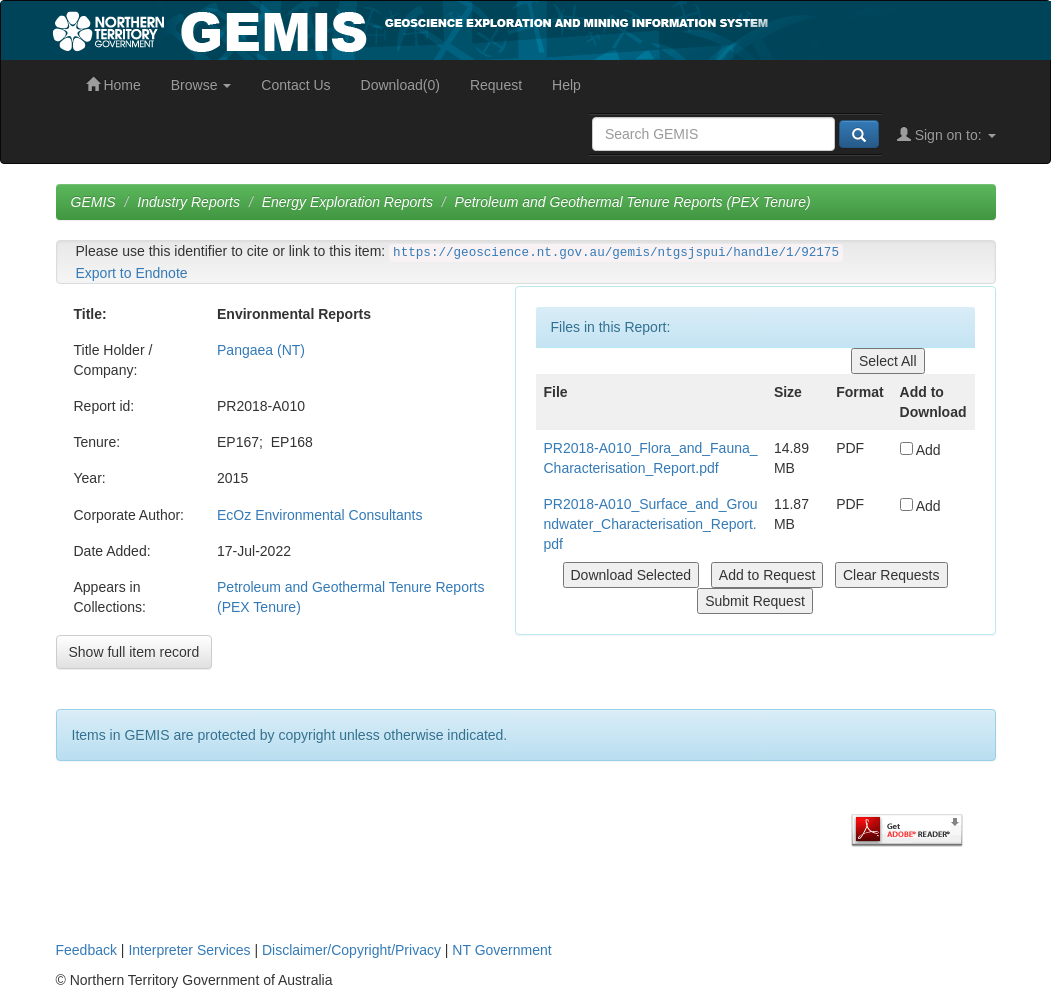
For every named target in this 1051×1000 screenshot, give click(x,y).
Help (566, 85)
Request (496, 85)
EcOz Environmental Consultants (319, 515)
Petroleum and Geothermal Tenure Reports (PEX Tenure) (633, 202)
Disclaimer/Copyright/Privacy (351, 950)
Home (113, 85)
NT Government (501, 950)
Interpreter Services (189, 950)
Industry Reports (188, 202)
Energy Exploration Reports (347, 202)
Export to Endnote (132, 273)
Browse (201, 85)
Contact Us (295, 85)
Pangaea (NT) (261, 350)
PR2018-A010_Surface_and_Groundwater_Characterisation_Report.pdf (651, 524)
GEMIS (93, 202)
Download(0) (400, 85)
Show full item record (134, 652)
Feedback (86, 950)
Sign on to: (946, 135)
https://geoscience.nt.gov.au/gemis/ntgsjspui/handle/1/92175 (616, 253)
